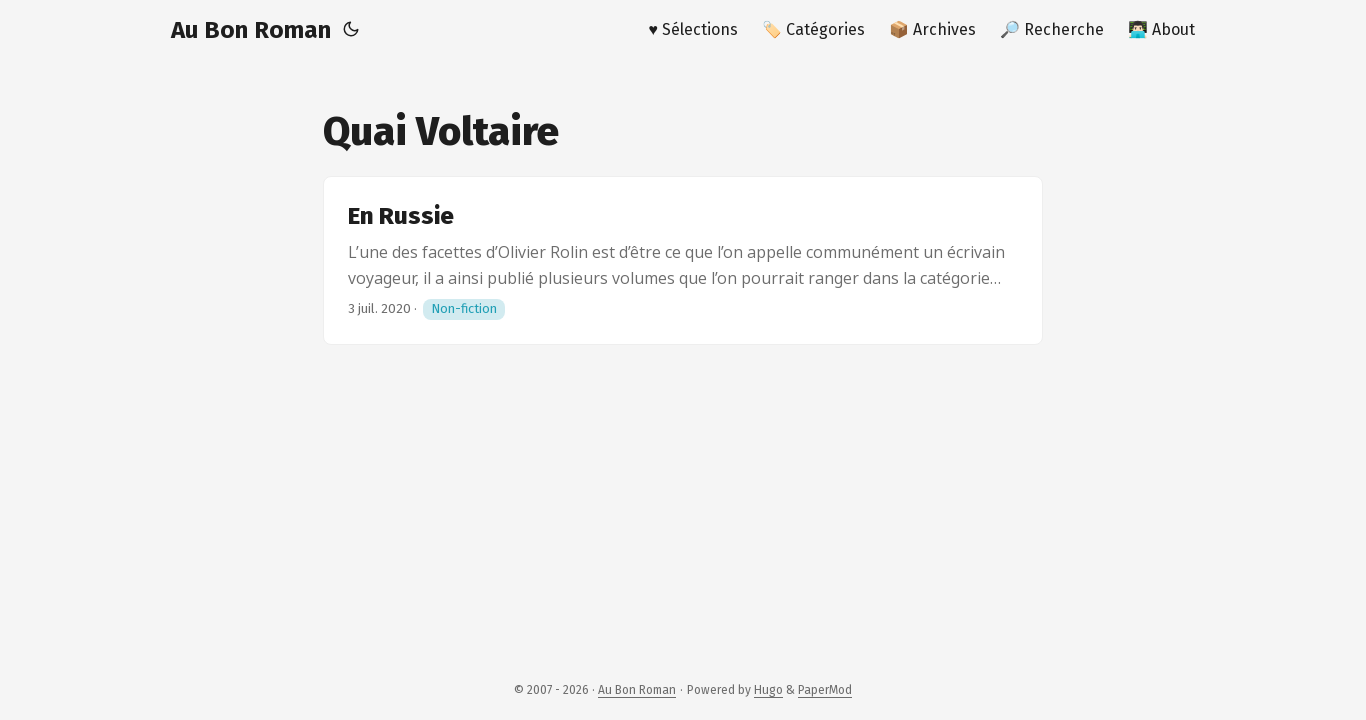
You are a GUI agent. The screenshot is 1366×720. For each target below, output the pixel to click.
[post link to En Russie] (683, 260)
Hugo (768, 690)
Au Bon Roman (251, 30)
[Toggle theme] (351, 30)
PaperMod (825, 690)
